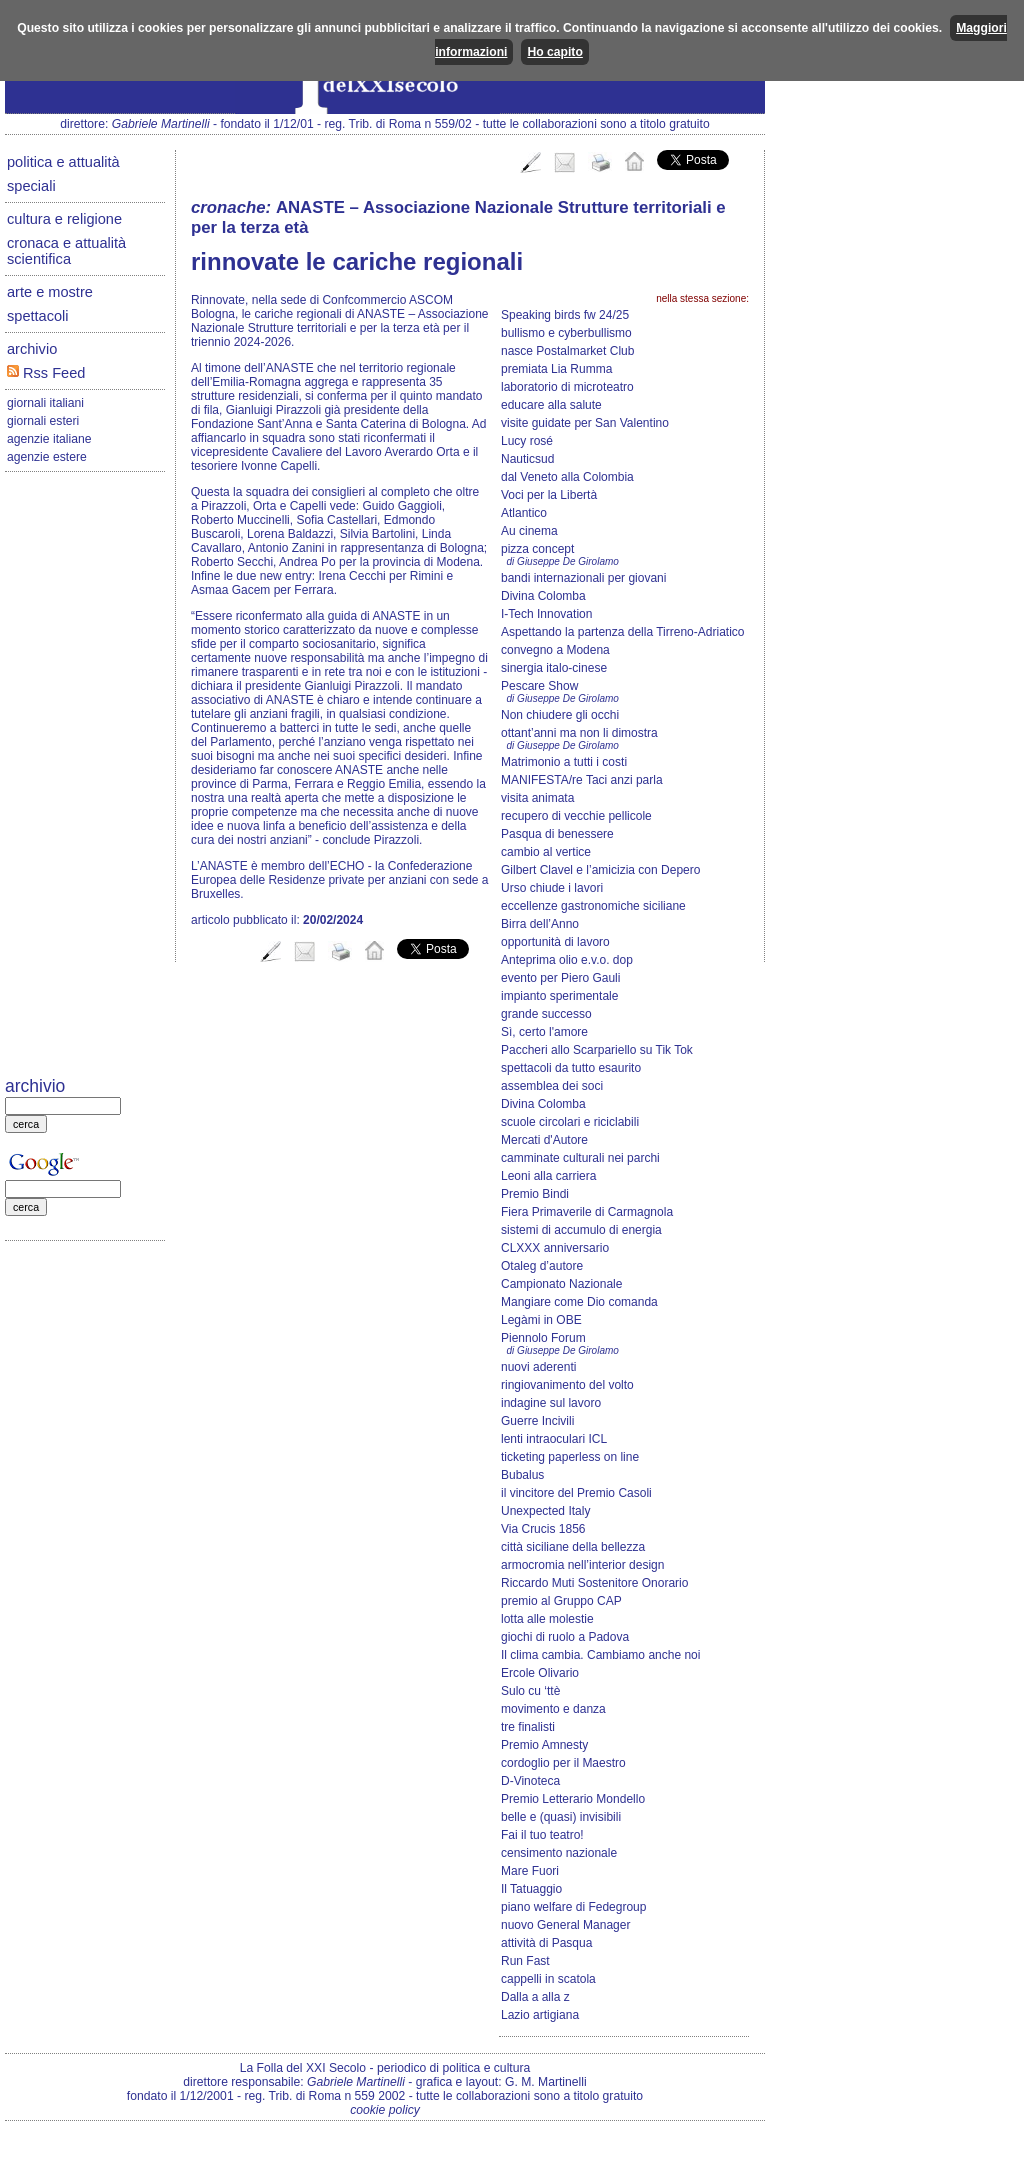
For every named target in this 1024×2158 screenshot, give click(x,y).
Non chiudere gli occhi (560, 715)
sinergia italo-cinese (554, 668)
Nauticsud (527, 459)
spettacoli (38, 316)
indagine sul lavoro (551, 1403)
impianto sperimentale (559, 996)
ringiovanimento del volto (567, 1385)
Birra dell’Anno (540, 924)
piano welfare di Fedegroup (573, 1907)
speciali (31, 186)
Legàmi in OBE (541, 1320)
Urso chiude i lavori (552, 888)
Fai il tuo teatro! (542, 1835)
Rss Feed (46, 373)
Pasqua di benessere (557, 834)
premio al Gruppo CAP (561, 1601)
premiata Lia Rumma (556, 369)
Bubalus (522, 1475)
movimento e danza (553, 1709)
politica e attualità (63, 162)
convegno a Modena (555, 650)
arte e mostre (50, 292)
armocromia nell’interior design (582, 1565)
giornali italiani (45, 403)
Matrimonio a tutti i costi (564, 762)
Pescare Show (539, 686)
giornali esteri (43, 421)
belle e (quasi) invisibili (561, 1817)
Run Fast (525, 1961)
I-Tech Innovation (546, 614)
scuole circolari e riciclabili (570, 1122)
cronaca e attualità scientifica (66, 251)
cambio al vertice (546, 852)
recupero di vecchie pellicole (576, 816)
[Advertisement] (85, 776)
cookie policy (385, 2110)
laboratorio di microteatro (567, 387)
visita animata (537, 798)
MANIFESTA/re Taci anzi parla (582, 780)
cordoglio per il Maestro (563, 1763)
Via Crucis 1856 (543, 1529)
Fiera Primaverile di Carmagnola (587, 1212)
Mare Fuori (530, 1871)
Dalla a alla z (535, 1997)
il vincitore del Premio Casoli (576, 1493)
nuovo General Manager (565, 1925)
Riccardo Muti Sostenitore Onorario (594, 1583)
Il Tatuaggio (531, 1889)
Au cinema (529, 531)
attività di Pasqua (546, 1943)
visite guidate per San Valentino (585, 423)
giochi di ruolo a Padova (565, 1637)
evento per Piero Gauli (560, 978)
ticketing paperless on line (570, 1457)
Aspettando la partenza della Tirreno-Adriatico (622, 632)
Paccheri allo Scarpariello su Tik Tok (597, 1050)
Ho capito (554, 52)
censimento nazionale (559, 1853)
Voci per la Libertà (549, 495)
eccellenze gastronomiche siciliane (593, 906)
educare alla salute (551, 405)
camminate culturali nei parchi (580, 1158)
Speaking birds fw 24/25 (565, 315)
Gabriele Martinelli (161, 124)
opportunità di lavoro (555, 942)
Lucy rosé (527, 441)
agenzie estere (47, 457)
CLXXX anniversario (555, 1248)
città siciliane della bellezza (573, 1547)
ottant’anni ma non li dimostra (579, 733)
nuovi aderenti (538, 1367)
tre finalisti (528, 1727)
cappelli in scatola (548, 1979)
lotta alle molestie (547, 1619)
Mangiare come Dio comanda (579, 1302)
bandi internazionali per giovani (583, 578)
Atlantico (524, 513)
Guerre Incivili (537, 1421)
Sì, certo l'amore (544, 1032)
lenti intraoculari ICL (554, 1439)
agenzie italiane (49, 439)
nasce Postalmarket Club (567, 351)
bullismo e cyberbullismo (566, 333)
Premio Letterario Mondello (573, 1799)
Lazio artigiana (540, 2015)
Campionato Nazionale (561, 1284)
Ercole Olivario (540, 1673)
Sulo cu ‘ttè (530, 1691)
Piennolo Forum (543, 1338)
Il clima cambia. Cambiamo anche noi (600, 1655)
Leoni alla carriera (548, 1176)
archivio (32, 349)
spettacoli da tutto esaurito (571, 1068)
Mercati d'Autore (544, 1140)
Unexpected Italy (545, 1511)
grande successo (546, 1014)
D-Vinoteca (530, 1781)
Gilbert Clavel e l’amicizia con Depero (600, 870)
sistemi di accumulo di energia (581, 1230)
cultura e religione (64, 219)
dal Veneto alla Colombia (567, 477)
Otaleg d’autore (542, 1266)
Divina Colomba (543, 596)
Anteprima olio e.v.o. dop (567, 960)
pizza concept (537, 549)
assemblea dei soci (552, 1086)
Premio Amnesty (544, 1745)
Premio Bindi (535, 1194)
